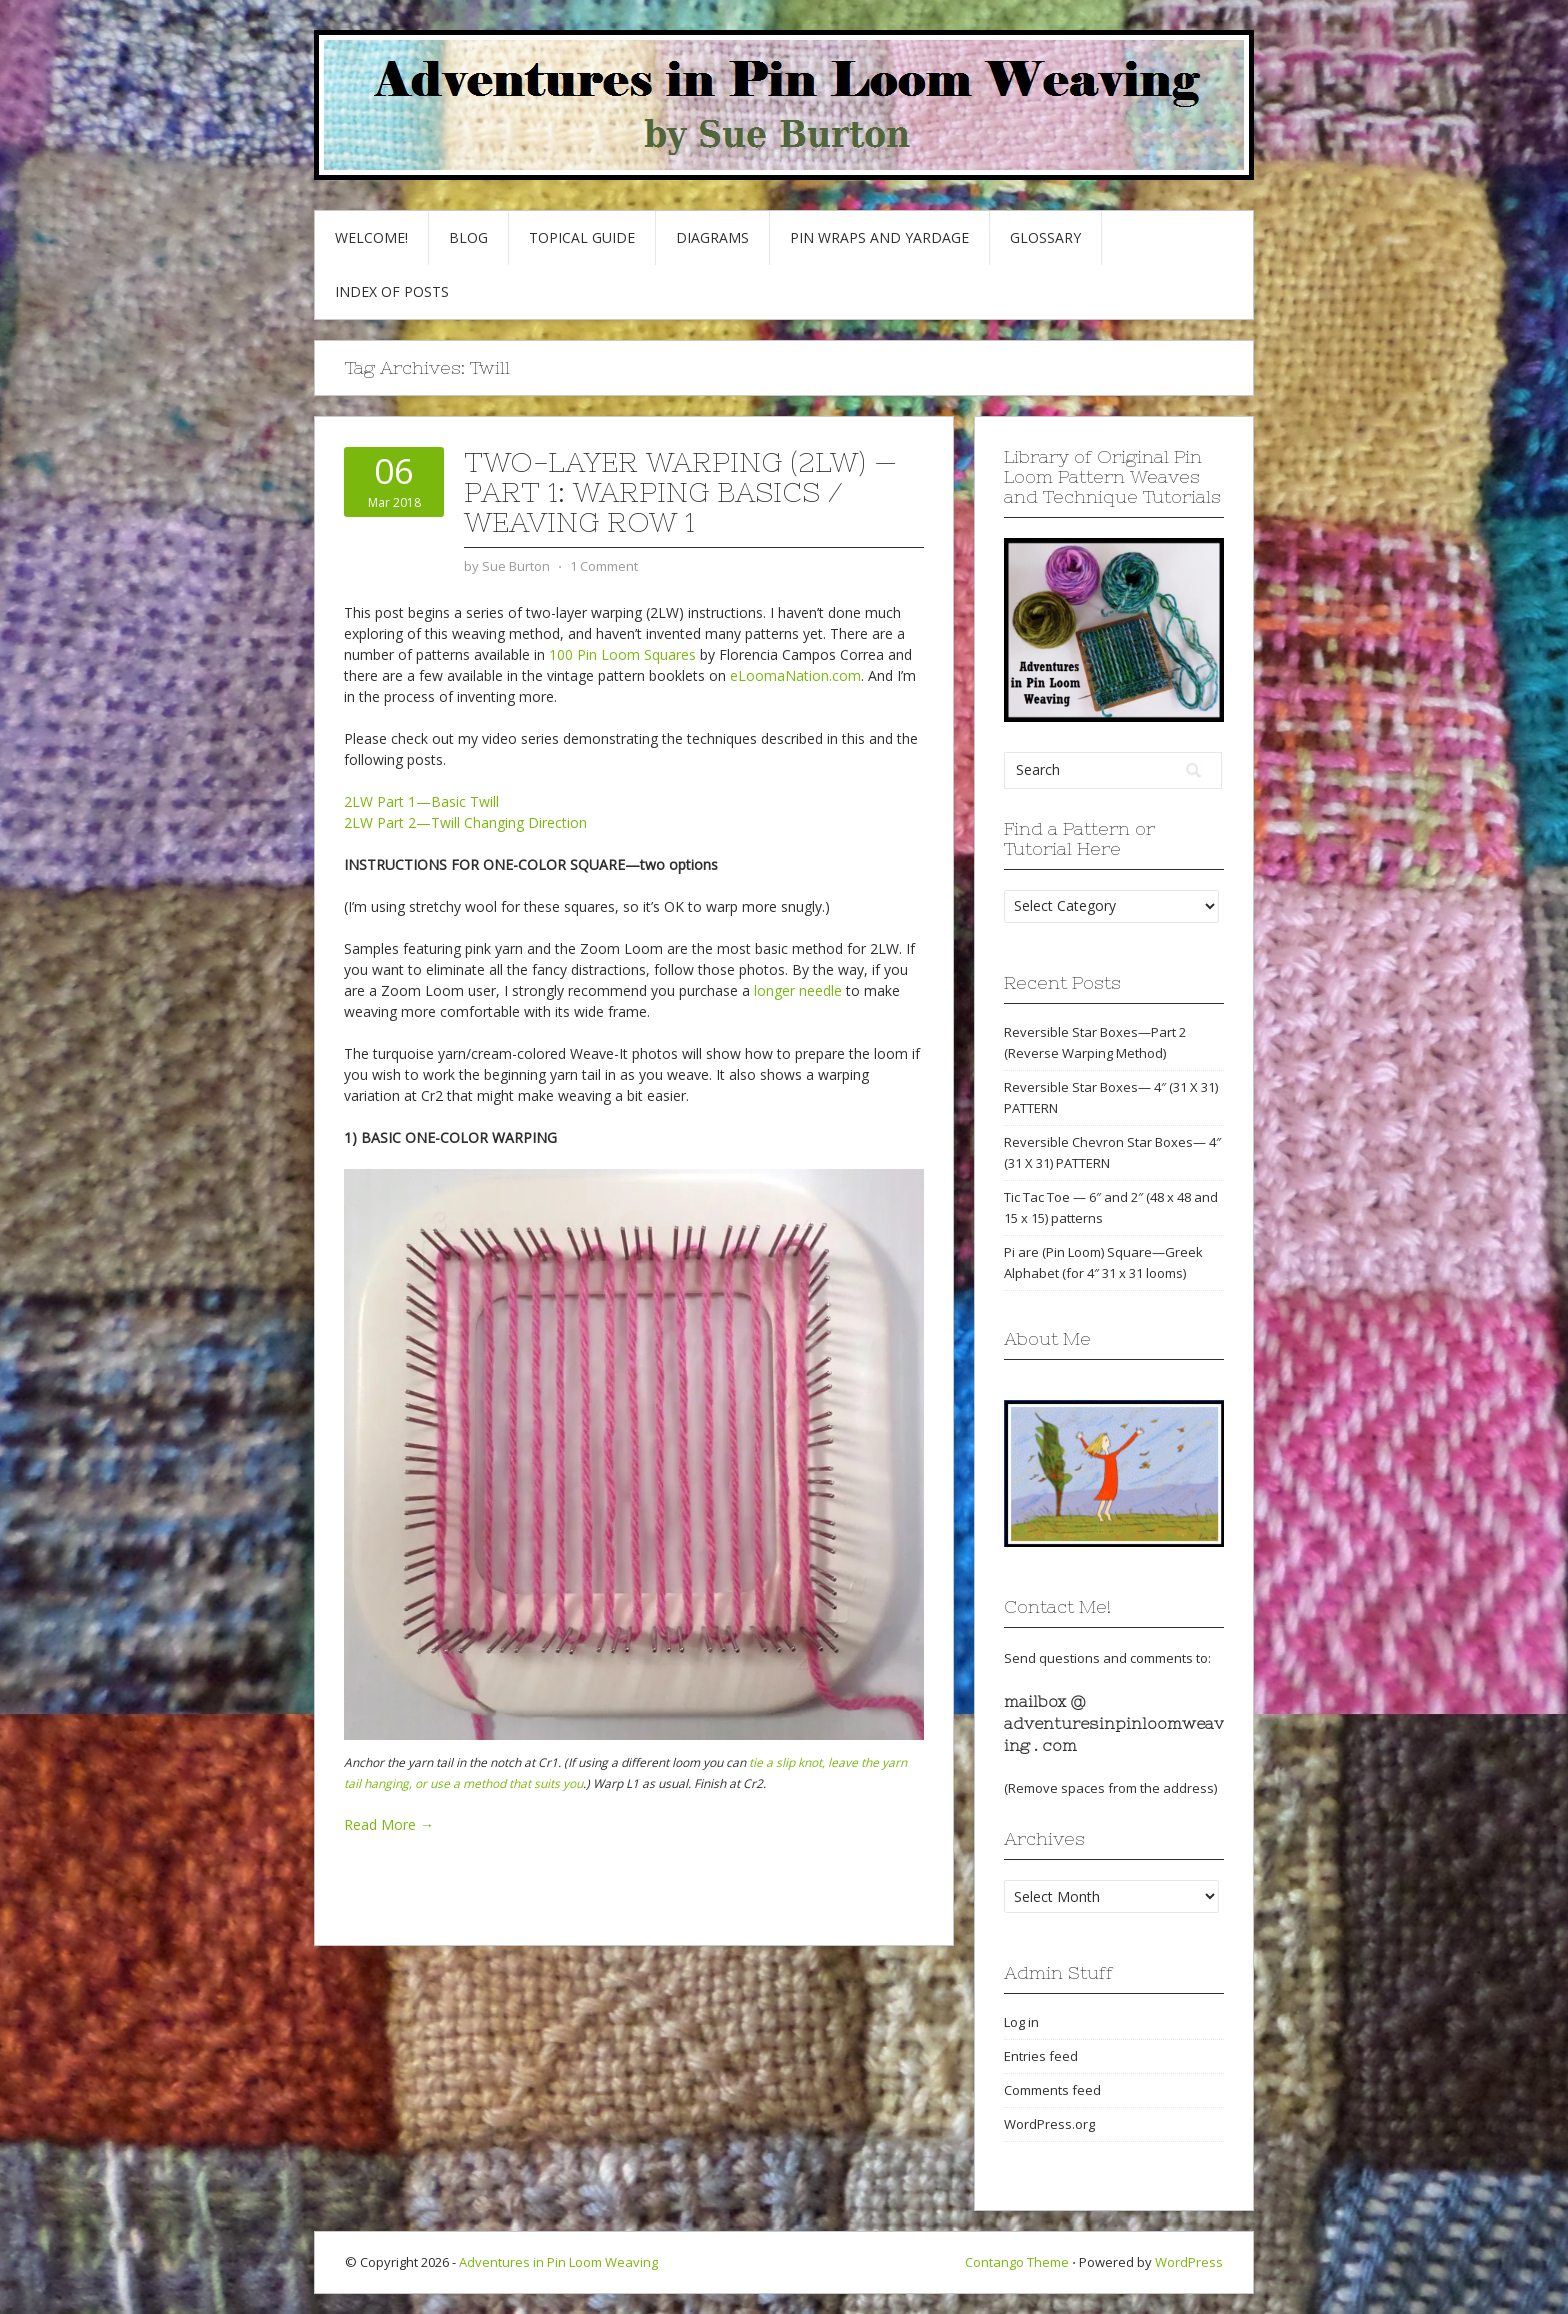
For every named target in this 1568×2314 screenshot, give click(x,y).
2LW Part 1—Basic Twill (421, 801)
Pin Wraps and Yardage (879, 237)
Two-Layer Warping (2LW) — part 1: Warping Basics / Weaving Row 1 (680, 492)
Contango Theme (1017, 2262)
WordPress (1189, 2262)
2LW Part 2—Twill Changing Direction (465, 822)
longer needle (798, 990)
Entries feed (1041, 2056)
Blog (468, 237)
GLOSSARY (1045, 237)
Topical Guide (582, 237)
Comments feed (1052, 2090)
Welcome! (371, 237)
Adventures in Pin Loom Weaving (558, 2262)
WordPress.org (1049, 2124)
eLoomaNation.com (795, 675)
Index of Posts (392, 291)
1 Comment (604, 566)
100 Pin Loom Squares (622, 654)
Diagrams (712, 237)
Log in (1021, 2022)
